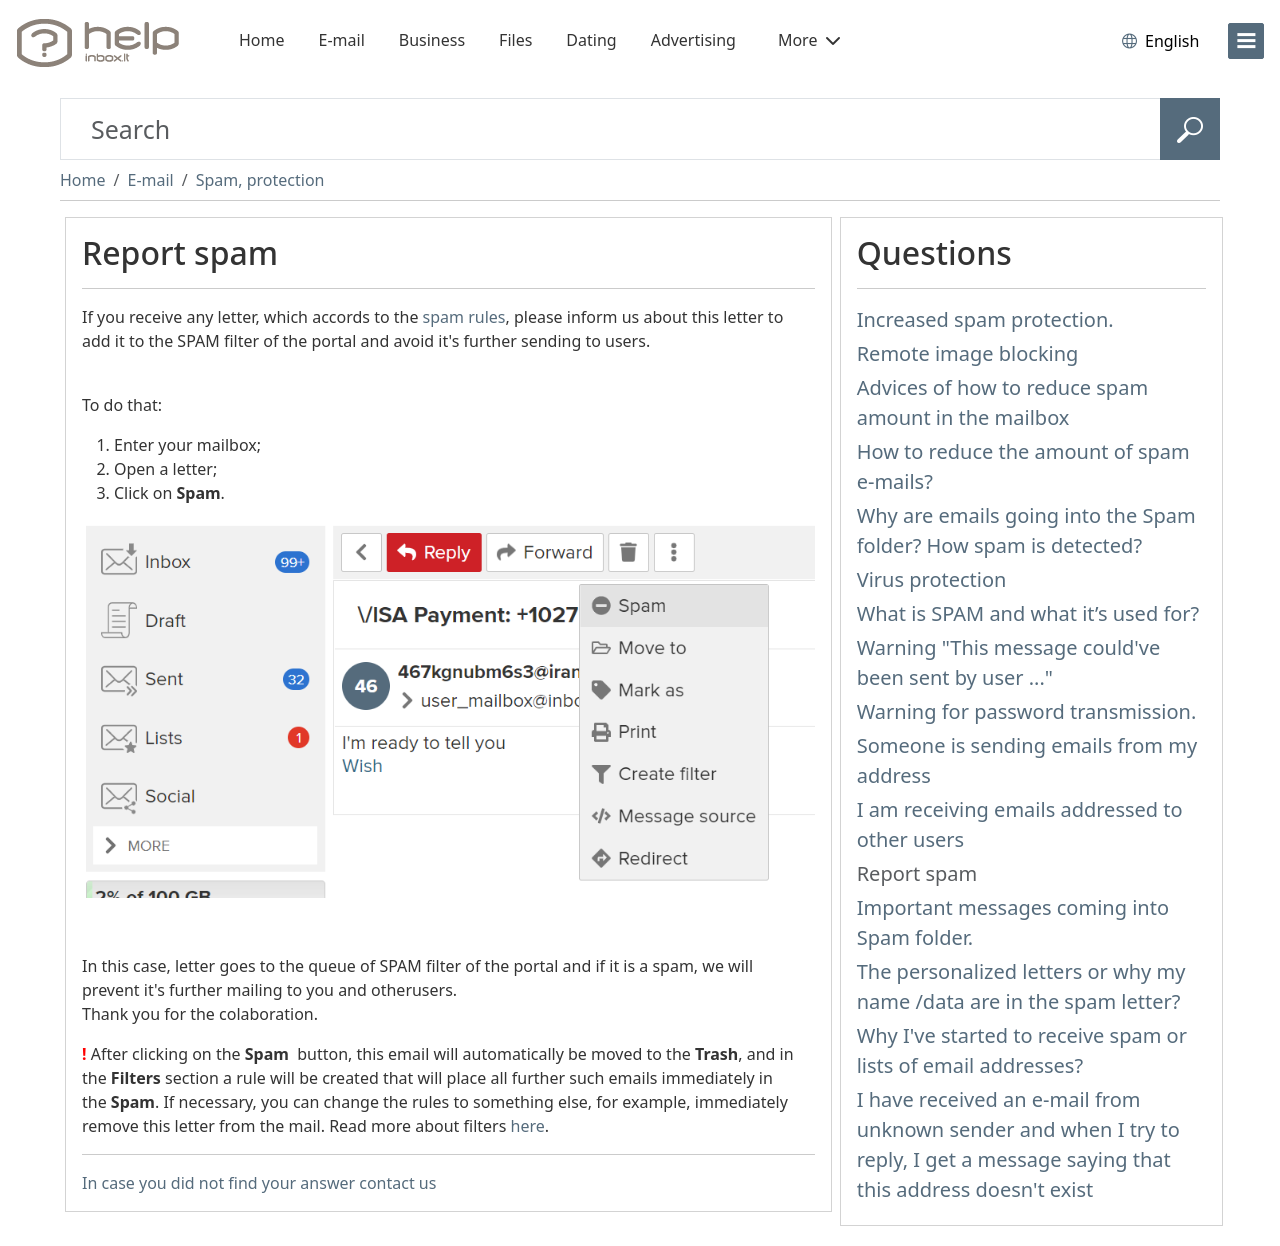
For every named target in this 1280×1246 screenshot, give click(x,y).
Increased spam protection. (985, 319)
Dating (591, 40)
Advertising (693, 40)
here (528, 1126)
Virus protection (932, 579)
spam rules (464, 317)
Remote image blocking (968, 353)
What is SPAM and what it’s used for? (1028, 613)
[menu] (1246, 41)
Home (262, 40)
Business (432, 40)
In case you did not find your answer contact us (259, 1183)
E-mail (342, 40)
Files (515, 40)
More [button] (809, 40)
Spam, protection (260, 180)
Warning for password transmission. (1027, 711)
